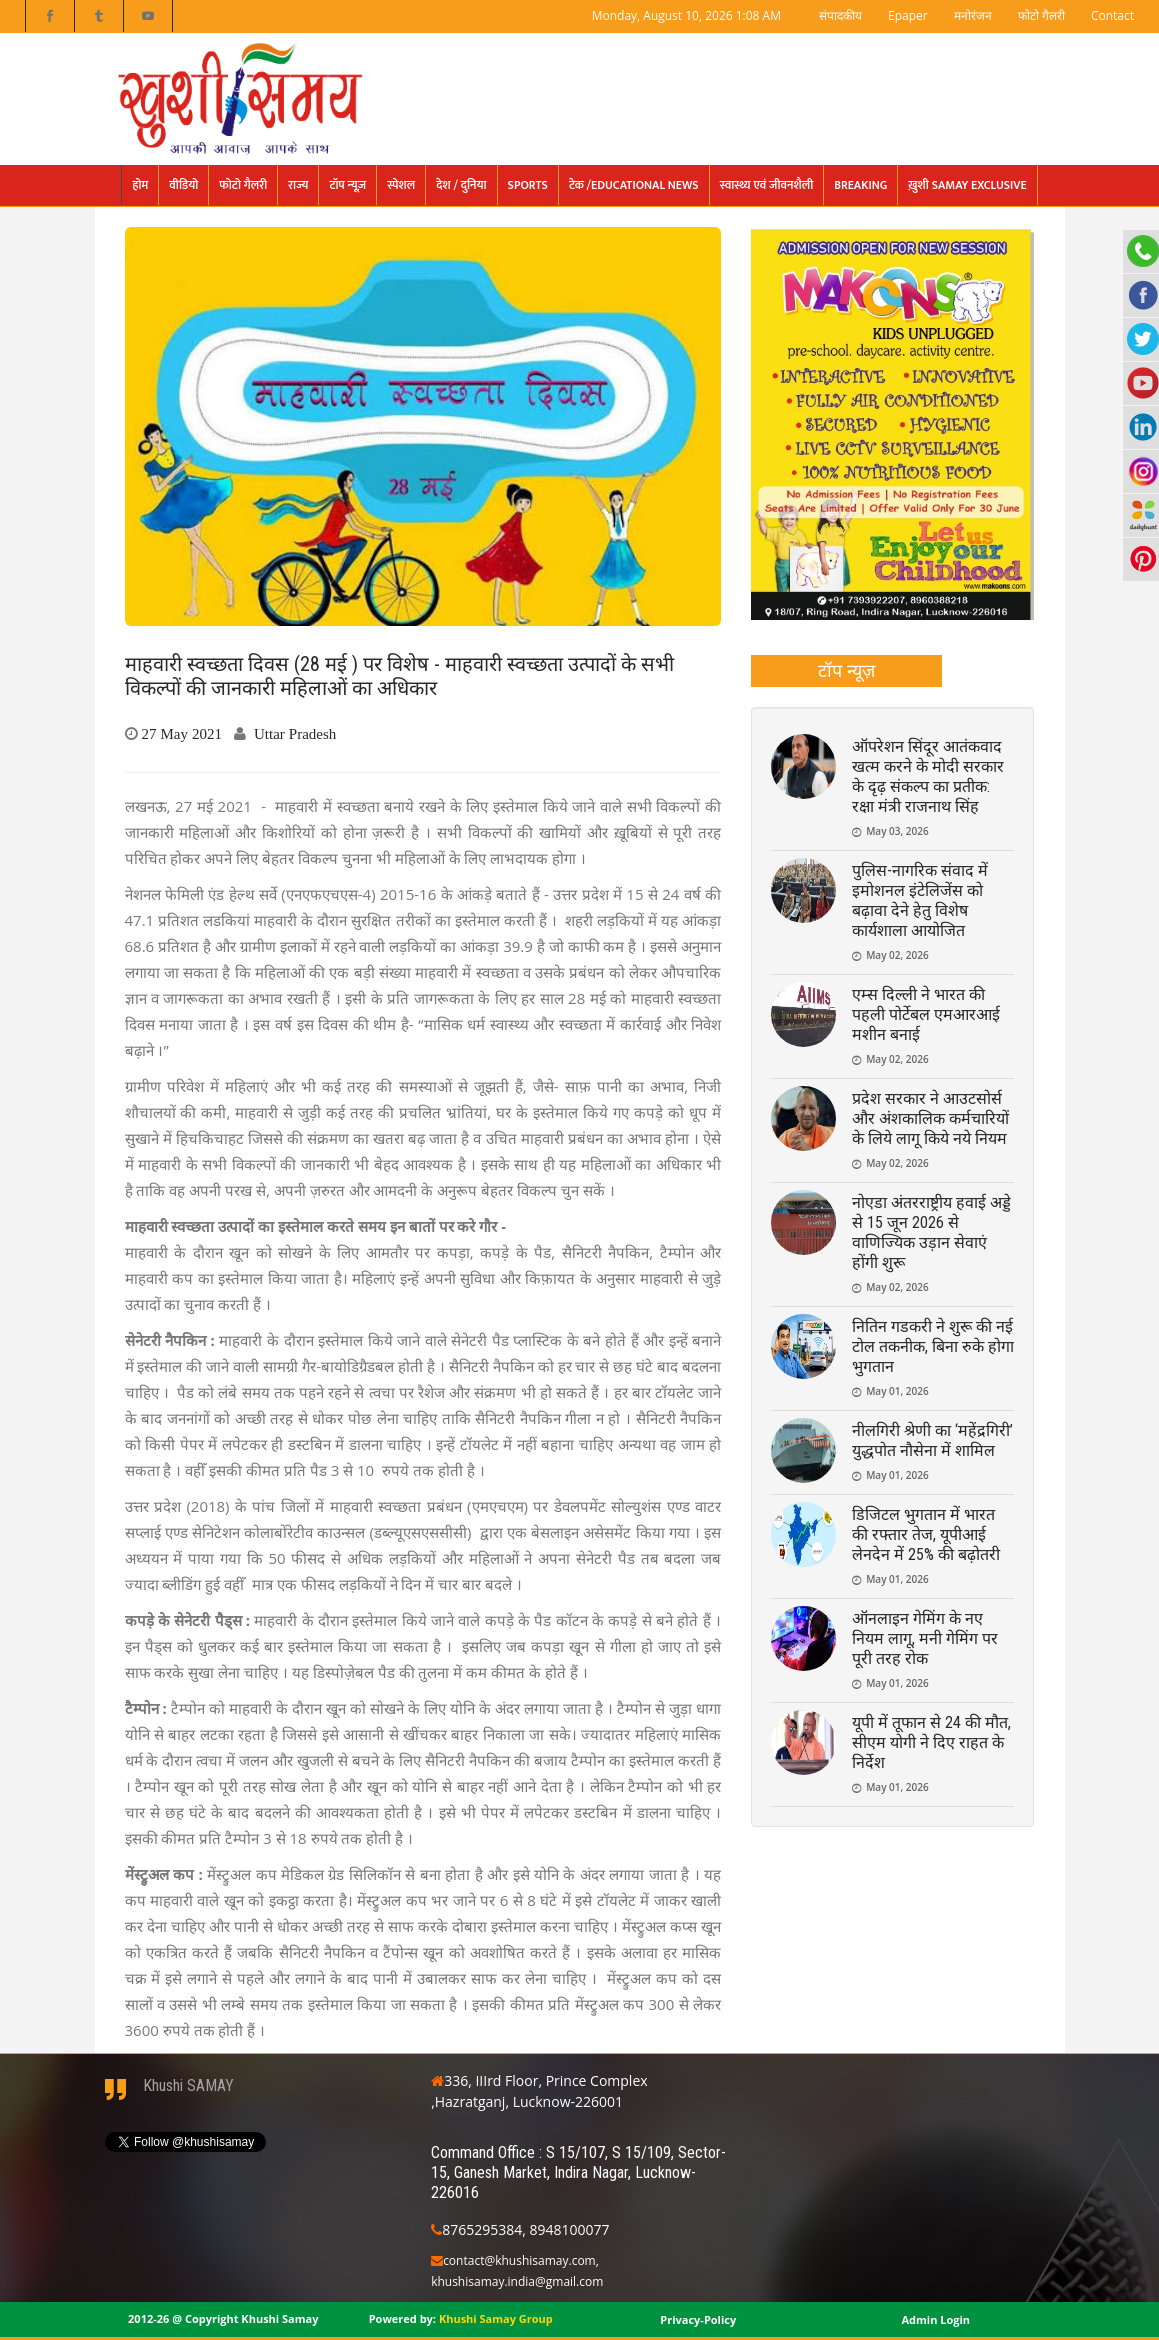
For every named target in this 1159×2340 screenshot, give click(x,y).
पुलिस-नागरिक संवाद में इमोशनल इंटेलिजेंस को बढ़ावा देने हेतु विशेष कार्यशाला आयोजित (920, 900)
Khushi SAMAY (188, 2085)
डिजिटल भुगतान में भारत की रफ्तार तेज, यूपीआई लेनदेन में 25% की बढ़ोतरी (926, 1534)
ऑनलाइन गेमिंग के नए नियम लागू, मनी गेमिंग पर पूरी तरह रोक (925, 1638)
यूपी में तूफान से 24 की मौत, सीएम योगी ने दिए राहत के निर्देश (931, 1742)
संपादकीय (840, 15)
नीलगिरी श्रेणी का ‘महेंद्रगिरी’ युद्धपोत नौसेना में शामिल (932, 1440)
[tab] (846, 671)
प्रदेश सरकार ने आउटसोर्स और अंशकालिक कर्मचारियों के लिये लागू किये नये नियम (930, 1118)
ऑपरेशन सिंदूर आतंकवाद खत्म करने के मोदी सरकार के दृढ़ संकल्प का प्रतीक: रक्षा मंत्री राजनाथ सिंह (928, 776)
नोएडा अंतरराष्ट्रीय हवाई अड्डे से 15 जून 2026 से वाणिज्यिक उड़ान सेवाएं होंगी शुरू (931, 1232)
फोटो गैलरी (1041, 15)
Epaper (908, 15)
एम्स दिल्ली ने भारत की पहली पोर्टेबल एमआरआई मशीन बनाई (926, 1014)
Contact (1112, 15)
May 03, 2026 (897, 831)
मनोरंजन (973, 15)
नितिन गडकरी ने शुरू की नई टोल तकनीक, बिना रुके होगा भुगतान (933, 1346)
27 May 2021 (182, 733)
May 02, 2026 (897, 955)
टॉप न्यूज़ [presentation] (846, 670)
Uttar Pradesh (295, 733)
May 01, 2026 (897, 1391)
